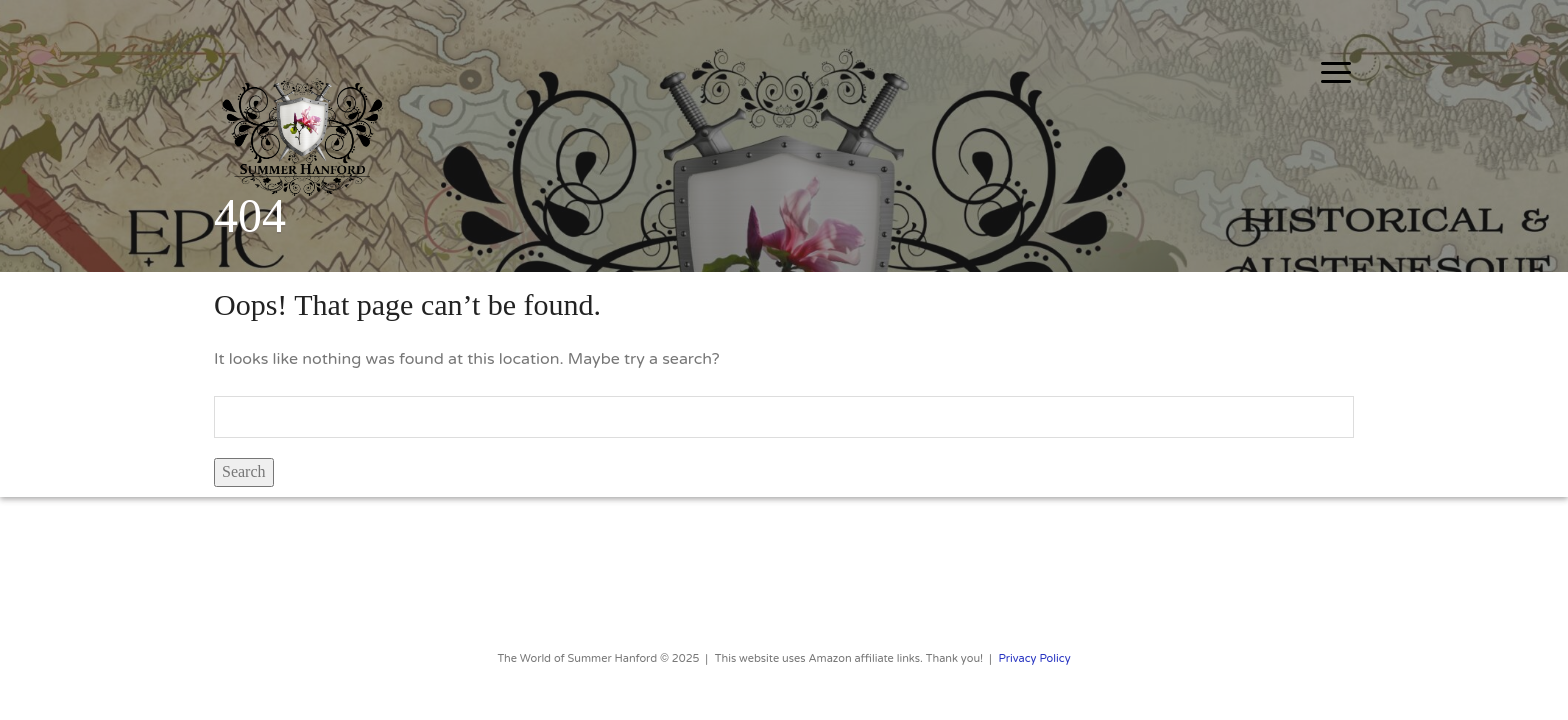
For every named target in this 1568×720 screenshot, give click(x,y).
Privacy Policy (1035, 658)
